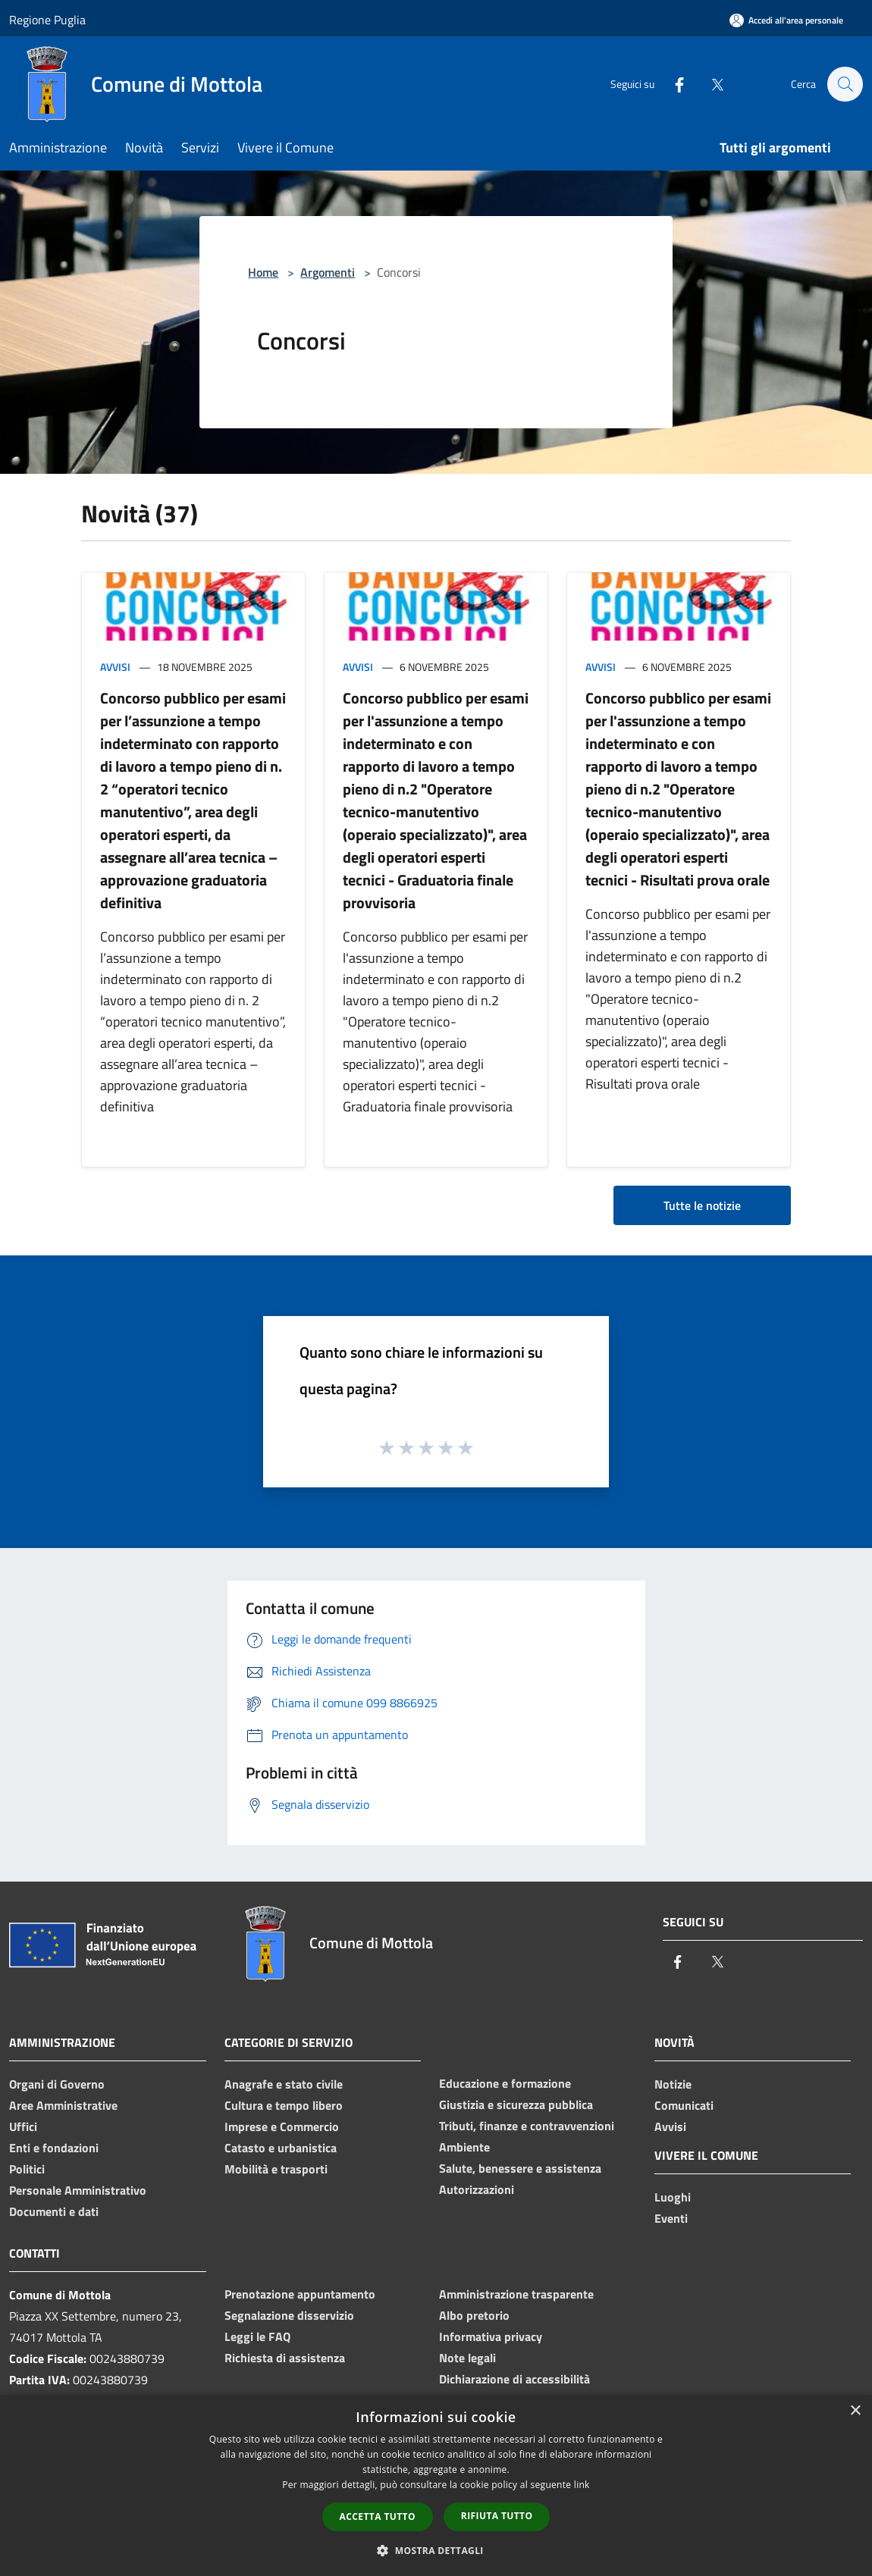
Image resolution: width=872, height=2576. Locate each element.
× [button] (855, 2411)
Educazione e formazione (505, 2083)
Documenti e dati (54, 2211)
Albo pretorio (474, 2315)
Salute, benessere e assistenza (520, 2168)
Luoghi (672, 2197)
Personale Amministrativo (77, 2190)
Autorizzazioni (476, 2189)
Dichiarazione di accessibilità (514, 2379)
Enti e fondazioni (54, 2148)
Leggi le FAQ (257, 2336)
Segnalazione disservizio (289, 2315)
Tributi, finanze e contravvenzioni (526, 2126)
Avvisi (115, 667)
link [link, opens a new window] (582, 2484)
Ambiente (464, 2147)
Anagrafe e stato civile (283, 2084)
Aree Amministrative (63, 2105)
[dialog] (436, 2485)
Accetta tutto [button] (378, 2516)
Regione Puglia (47, 20)
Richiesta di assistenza (284, 2358)
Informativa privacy (490, 2336)
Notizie (673, 2084)
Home (263, 272)
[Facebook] (672, 84)
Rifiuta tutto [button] (497, 2515)
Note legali (467, 2358)
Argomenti (327, 272)
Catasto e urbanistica (280, 2148)
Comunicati (684, 2105)
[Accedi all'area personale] (786, 20)
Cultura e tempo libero (283, 2105)
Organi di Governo (57, 2084)
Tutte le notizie (702, 1205)
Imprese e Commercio (281, 2126)
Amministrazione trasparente (516, 2294)
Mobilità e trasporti (276, 2169)
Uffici (23, 2126)
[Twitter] (710, 84)
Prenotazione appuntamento (299, 2294)
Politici (27, 2169)
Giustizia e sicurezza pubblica (516, 2104)
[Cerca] (845, 84)
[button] (436, 2550)
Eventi (671, 2218)
